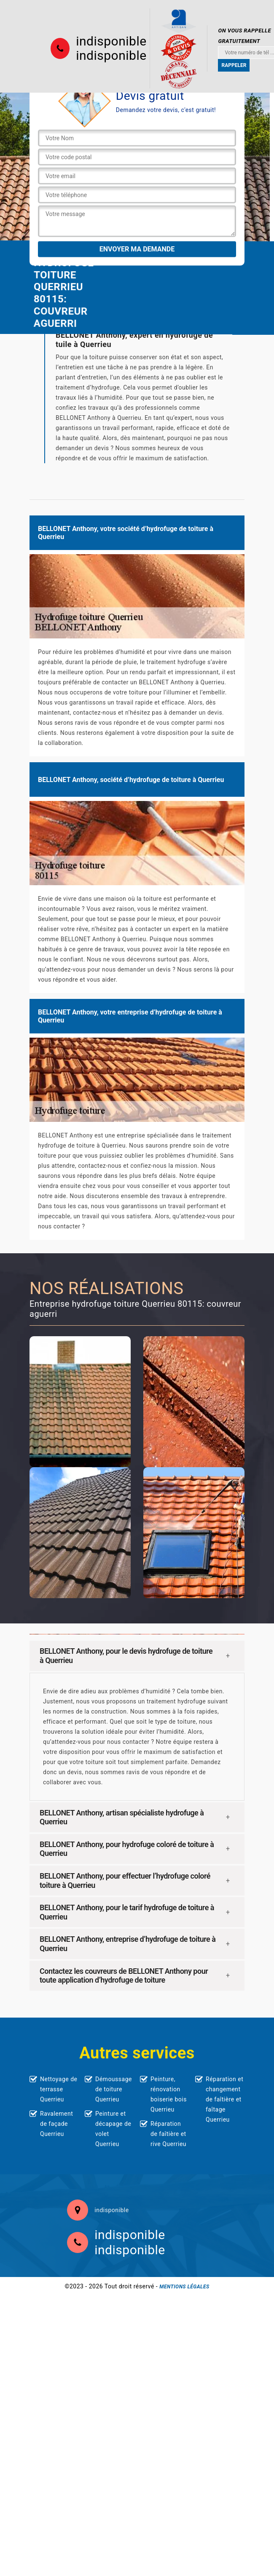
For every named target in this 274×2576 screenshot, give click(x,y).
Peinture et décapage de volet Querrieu (113, 2128)
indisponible (111, 41)
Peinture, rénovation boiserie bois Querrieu (168, 2094)
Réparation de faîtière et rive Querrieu (168, 2133)
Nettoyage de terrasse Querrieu (59, 2089)
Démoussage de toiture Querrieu (113, 2089)
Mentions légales (184, 2287)
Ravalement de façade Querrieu (56, 2123)
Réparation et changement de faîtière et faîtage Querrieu (224, 2099)
